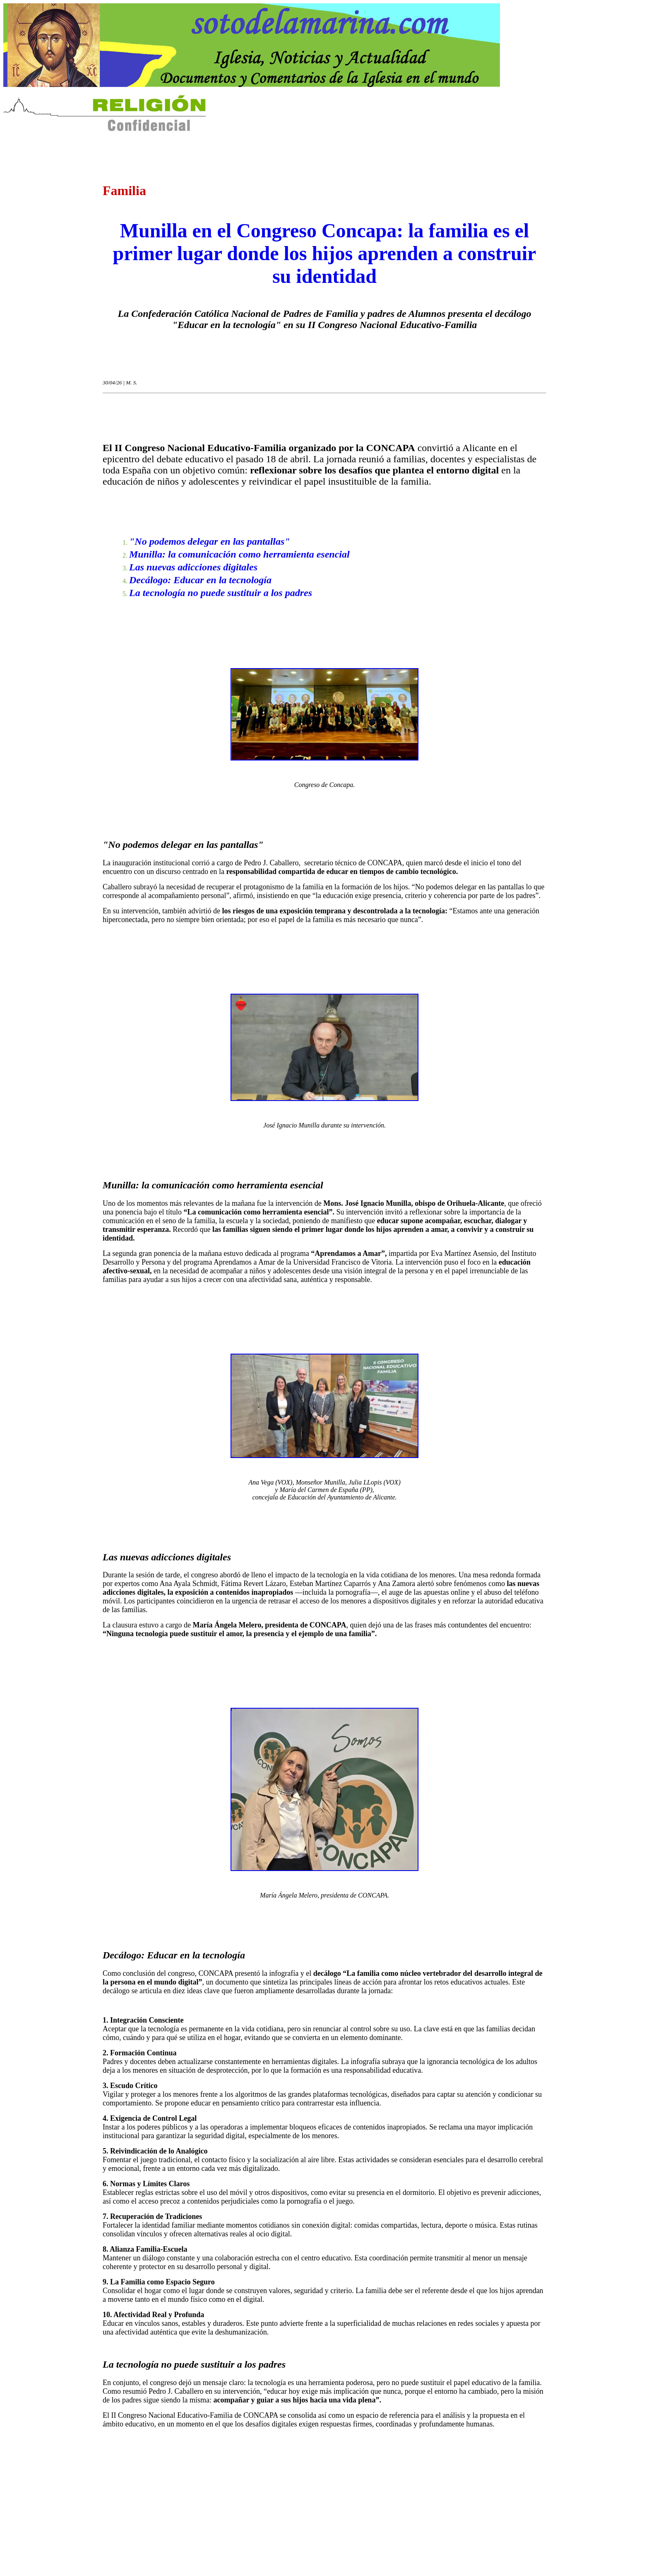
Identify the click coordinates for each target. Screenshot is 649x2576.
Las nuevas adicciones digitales (193, 567)
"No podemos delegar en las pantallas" (209, 541)
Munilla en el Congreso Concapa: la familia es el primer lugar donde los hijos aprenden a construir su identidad (324, 253)
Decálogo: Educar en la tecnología (200, 580)
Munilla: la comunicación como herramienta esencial (239, 554)
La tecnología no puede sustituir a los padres (220, 592)
